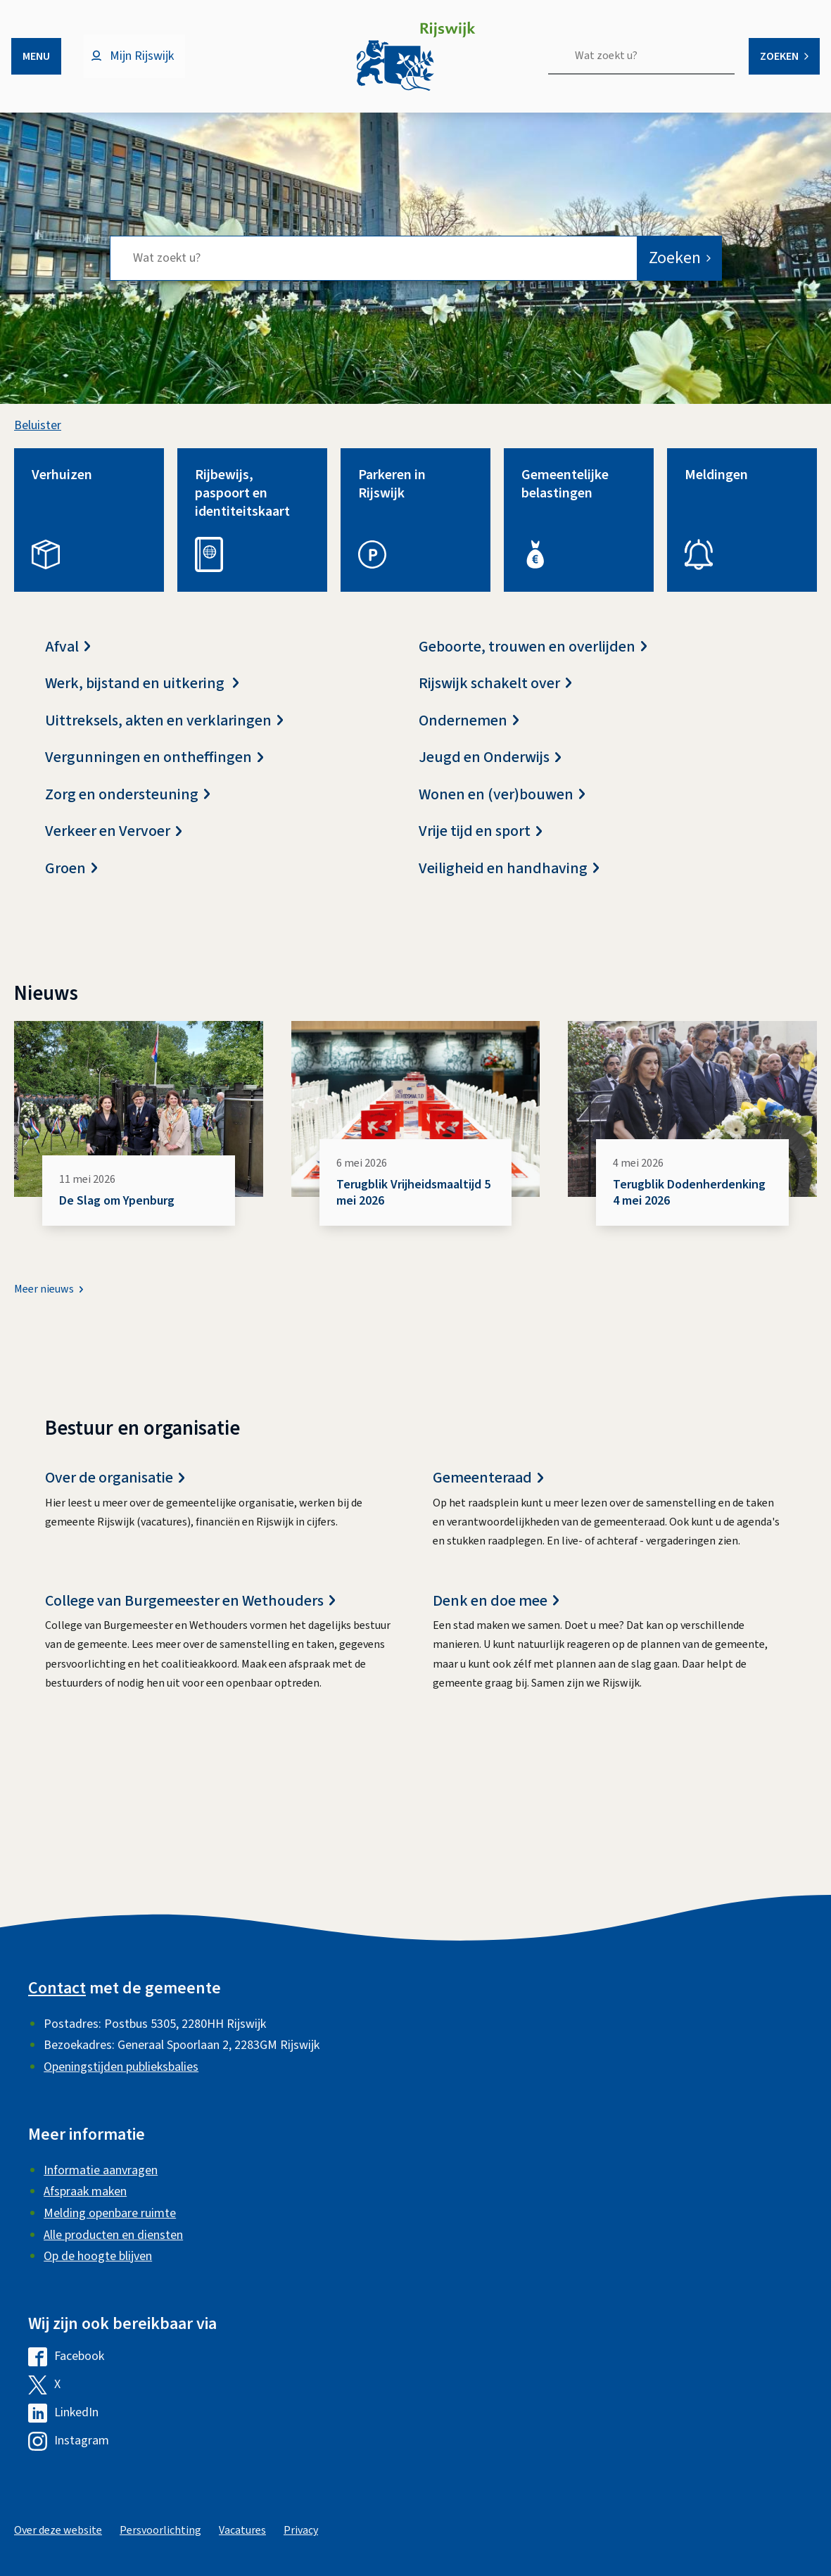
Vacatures (242, 2530)
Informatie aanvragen (101, 2170)
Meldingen (716, 486)
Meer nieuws (44, 1300)
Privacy (301, 2530)
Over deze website (58, 2530)
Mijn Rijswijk (142, 56)
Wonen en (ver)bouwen (502, 806)
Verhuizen (62, 486)
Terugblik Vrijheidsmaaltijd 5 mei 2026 (413, 1204)
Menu (36, 56)
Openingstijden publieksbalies (121, 2067)
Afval (67, 658)
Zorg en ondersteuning (127, 806)
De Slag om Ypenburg (117, 1212)
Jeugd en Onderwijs (490, 769)
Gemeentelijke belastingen (565, 495)
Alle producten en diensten (113, 2235)
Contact (57, 1988)
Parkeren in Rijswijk (392, 495)
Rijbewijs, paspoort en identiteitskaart (242, 504)
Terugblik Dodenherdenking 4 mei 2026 (689, 1204)
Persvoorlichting (160, 2530)
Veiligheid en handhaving (509, 880)
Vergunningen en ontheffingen (154, 769)
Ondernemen (469, 732)
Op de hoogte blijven (98, 2256)
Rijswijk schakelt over (495, 695)
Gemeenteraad (488, 1490)
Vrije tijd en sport (480, 843)
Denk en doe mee (496, 1612)
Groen (71, 880)
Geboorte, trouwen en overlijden (533, 658)
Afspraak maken (85, 2191)
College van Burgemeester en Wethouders (190, 1612)
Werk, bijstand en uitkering (142, 695)
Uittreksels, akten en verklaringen (164, 732)
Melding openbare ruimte (110, 2213)
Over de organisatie (114, 1490)
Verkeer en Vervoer (113, 843)
